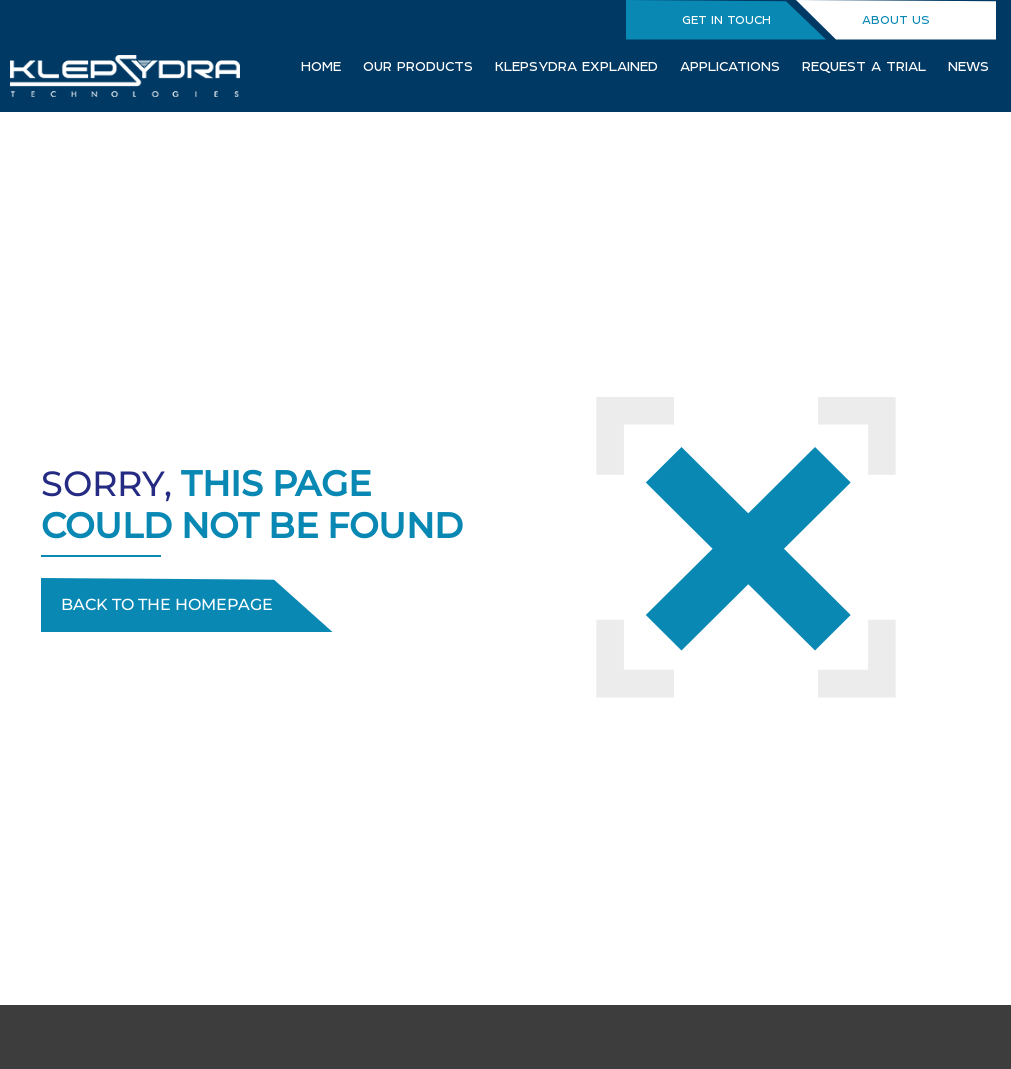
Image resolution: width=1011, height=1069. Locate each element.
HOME (321, 66)
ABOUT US (896, 19)
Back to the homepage (167, 604)
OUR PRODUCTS (418, 66)
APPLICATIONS (730, 66)
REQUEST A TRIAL (864, 66)
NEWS (968, 66)
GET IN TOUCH (726, 19)
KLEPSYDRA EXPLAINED (576, 66)
